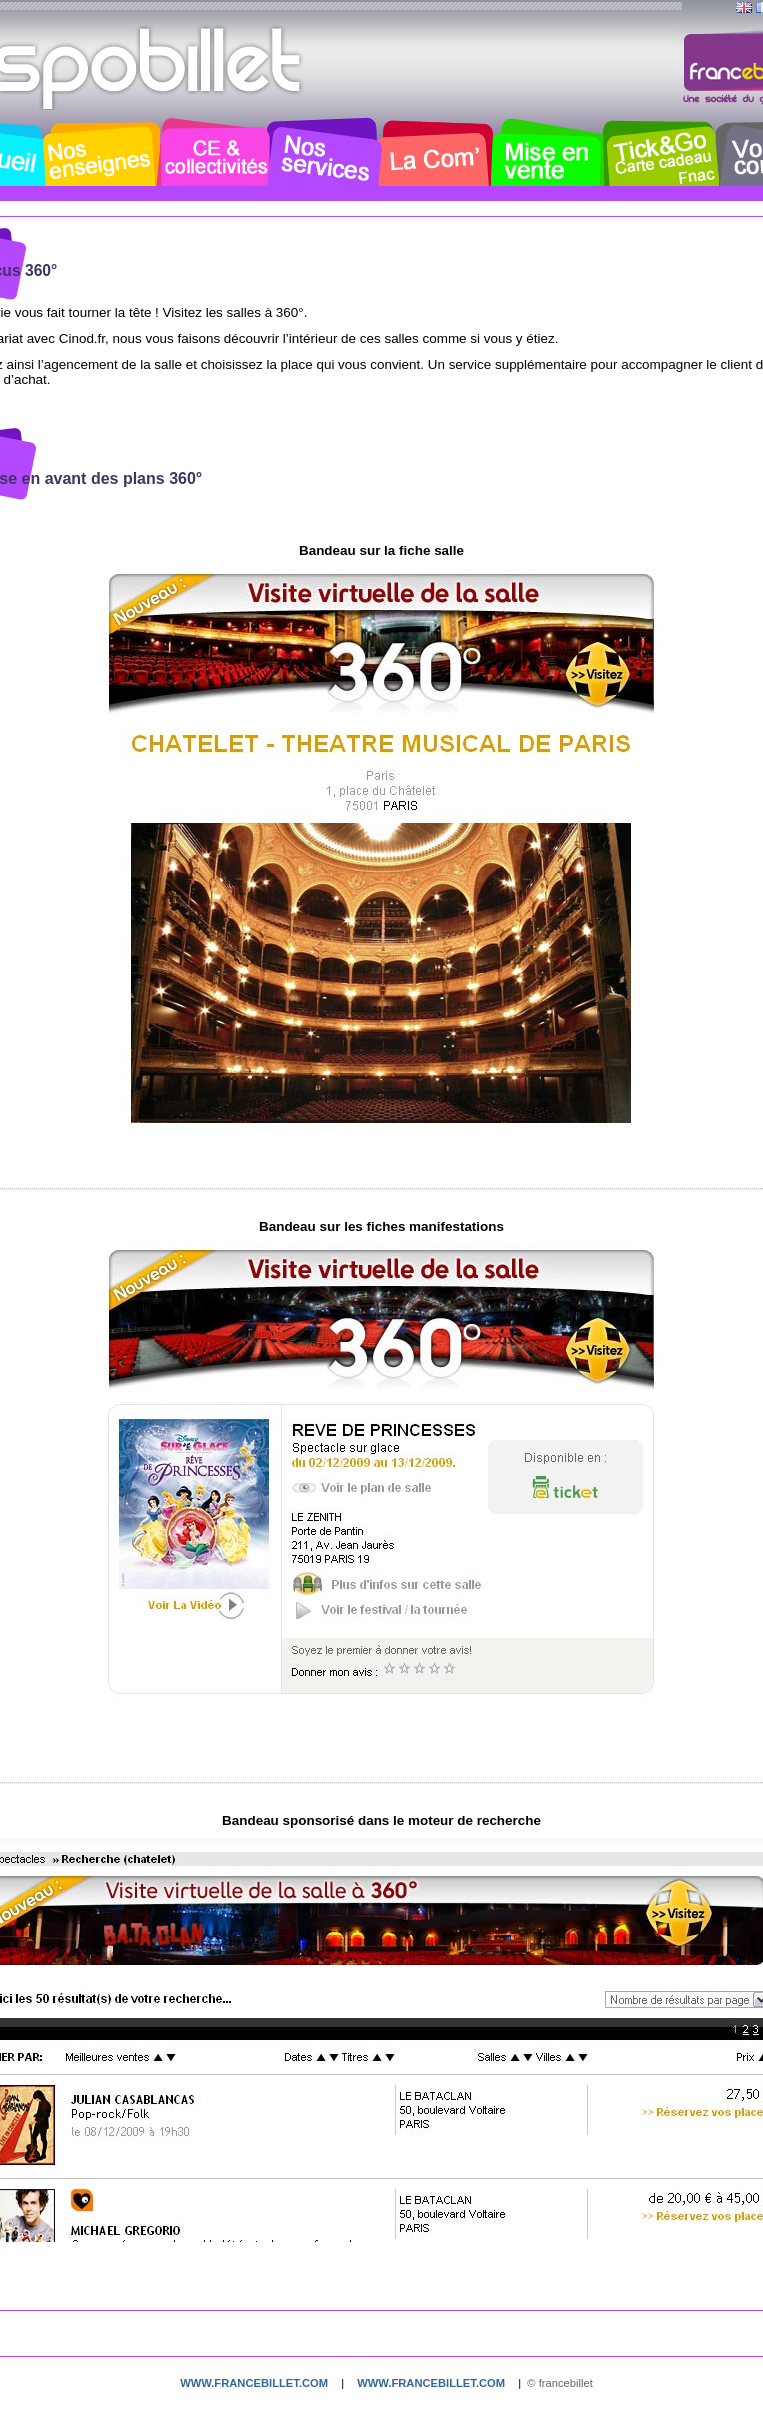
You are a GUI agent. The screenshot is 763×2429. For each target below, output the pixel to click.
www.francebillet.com (254, 2383)
